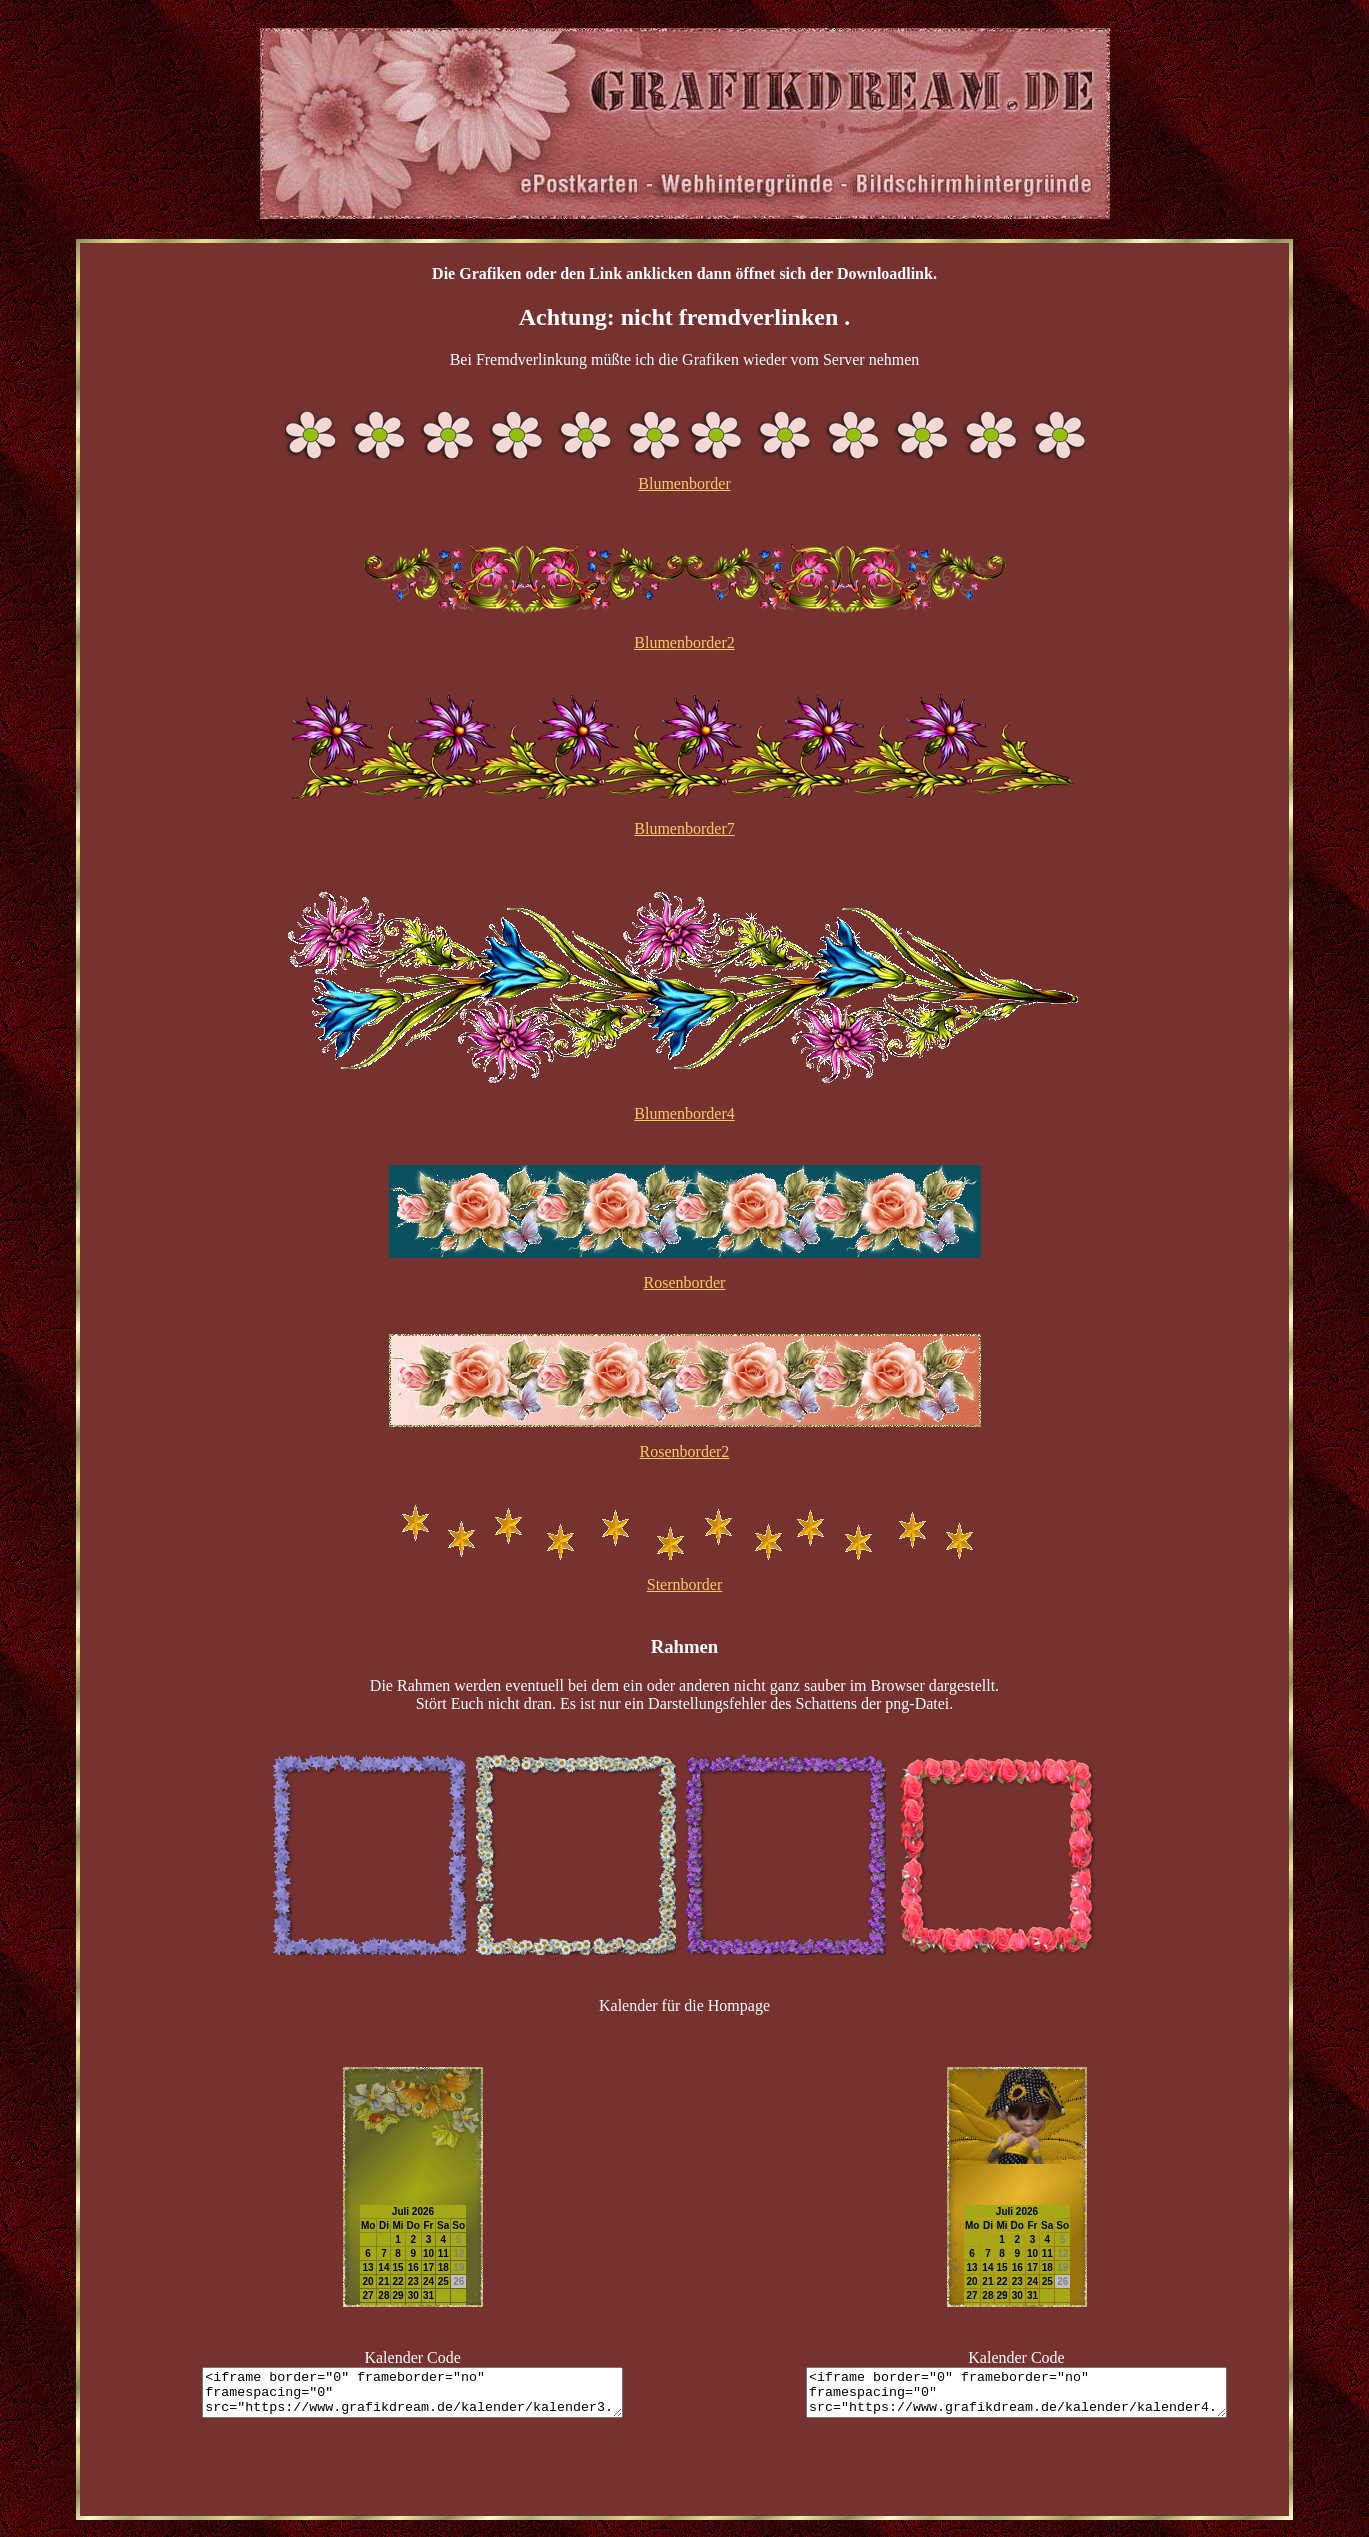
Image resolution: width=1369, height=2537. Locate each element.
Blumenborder (684, 483)
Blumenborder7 (684, 828)
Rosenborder (685, 1282)
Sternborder (685, 1584)
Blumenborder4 (684, 1113)
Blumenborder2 (684, 642)
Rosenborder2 (685, 1451)
